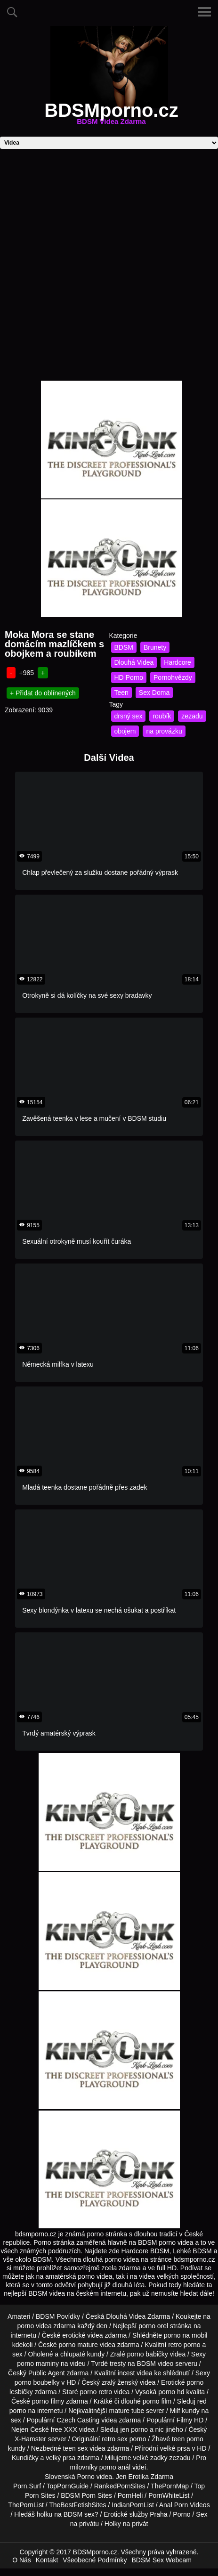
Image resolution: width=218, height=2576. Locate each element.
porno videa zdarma (46, 2326)
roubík (162, 716)
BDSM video (155, 2363)
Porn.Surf (27, 2486)
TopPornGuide (68, 2486)
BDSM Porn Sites (86, 2495)
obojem (125, 731)
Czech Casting (78, 2420)
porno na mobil (186, 2335)
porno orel (153, 2326)
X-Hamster (30, 2439)
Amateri (19, 2316)
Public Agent (46, 2373)
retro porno (184, 2344)
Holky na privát (126, 2523)
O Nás (21, 2560)
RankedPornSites (119, 2486)
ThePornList (25, 2505)
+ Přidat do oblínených (43, 693)
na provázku (164, 731)
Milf (175, 2410)
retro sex (114, 2439)
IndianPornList (133, 2505)
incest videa (135, 2373)
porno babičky (147, 2354)
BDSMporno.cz (111, 116)
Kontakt (47, 2560)
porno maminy (38, 2363)
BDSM (123, 647)
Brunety (155, 647)
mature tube (127, 2410)
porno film (157, 2401)
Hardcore (177, 662)
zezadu (191, 716)
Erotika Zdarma (150, 2476)
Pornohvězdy (172, 677)
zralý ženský (120, 2382)
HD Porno (128, 677)
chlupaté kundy (82, 2354)
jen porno (134, 2429)
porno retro (96, 2392)
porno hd (171, 2392)
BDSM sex (79, 2514)
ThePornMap (170, 2486)
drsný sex (128, 716)
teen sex (75, 2448)
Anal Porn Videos (184, 2505)
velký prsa (60, 2458)
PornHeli (130, 2495)
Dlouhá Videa (134, 662)
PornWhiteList (168, 2495)
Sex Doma (154, 692)
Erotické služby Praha (135, 2514)
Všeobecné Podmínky (95, 2560)
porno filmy (48, 2401)
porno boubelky (37, 2382)
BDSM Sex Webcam (162, 2560)
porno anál (114, 2467)
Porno (85, 2476)
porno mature (77, 2344)
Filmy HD (190, 2420)
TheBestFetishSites (77, 2505)
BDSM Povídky (58, 2316)
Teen (121, 692)
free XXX (64, 2429)
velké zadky (150, 2458)
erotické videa (82, 2335)
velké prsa (175, 2448)
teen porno (187, 2439)
